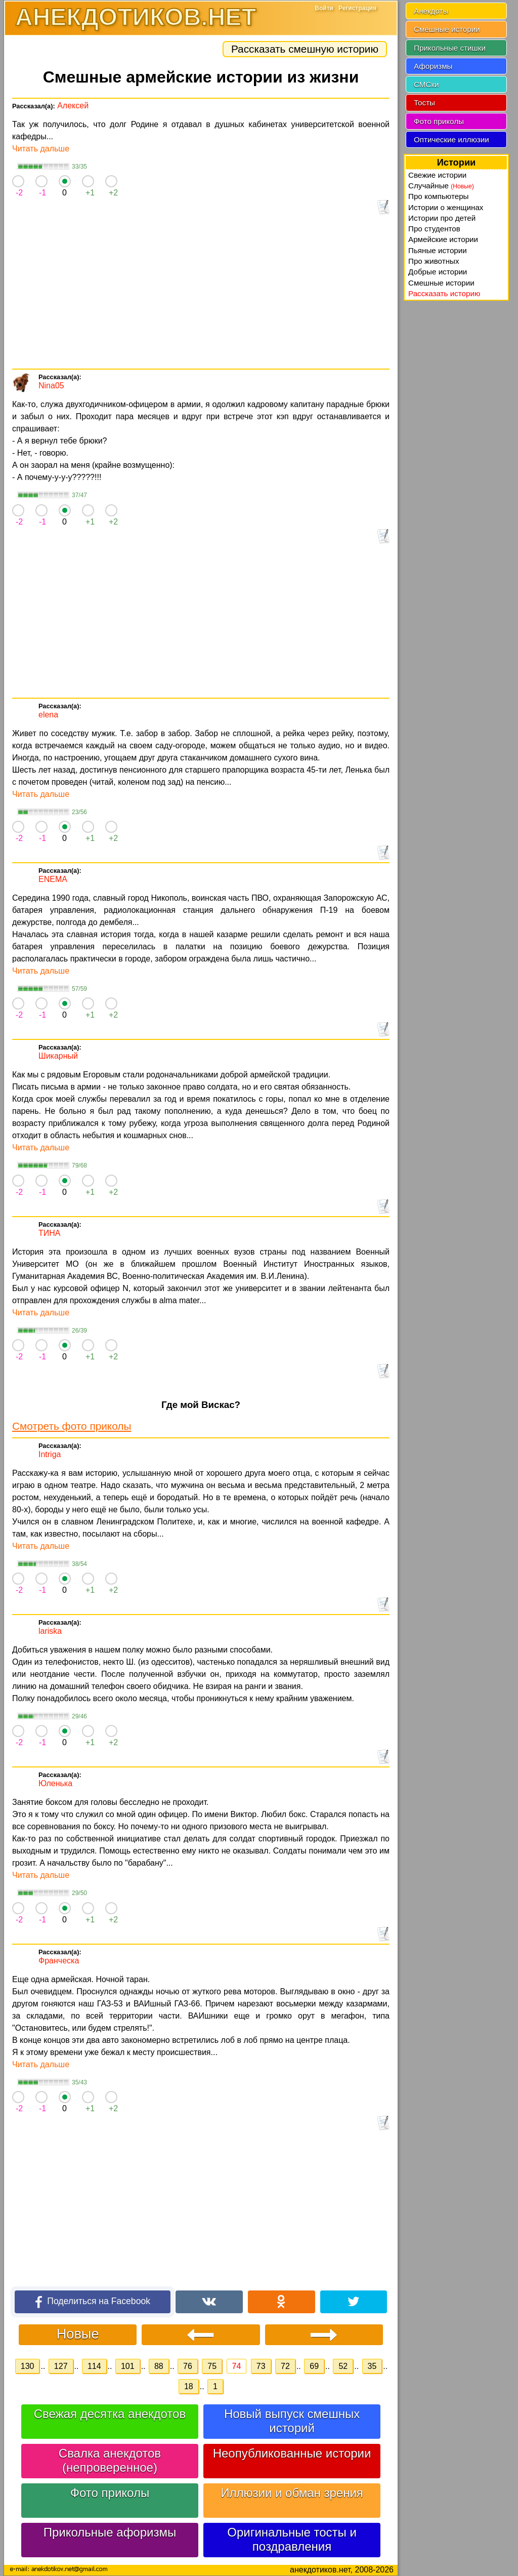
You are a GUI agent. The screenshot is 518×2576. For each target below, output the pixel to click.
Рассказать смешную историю (304, 49)
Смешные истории (447, 29)
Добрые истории (437, 271)
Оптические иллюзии (451, 139)
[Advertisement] (201, 293)
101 (128, 2366)
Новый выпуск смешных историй (292, 2421)
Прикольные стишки (450, 48)
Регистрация (357, 8)
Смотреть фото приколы (71, 1426)
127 (61, 2366)
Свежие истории (437, 175)
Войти (324, 8)
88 (158, 2366)
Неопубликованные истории (292, 2453)
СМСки (426, 84)
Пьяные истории (437, 250)
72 (285, 2366)
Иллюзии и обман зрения (292, 2493)
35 (372, 2366)
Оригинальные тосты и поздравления (292, 2539)
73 (261, 2366)
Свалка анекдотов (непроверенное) (110, 2460)
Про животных (433, 261)
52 (343, 2366)
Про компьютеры (438, 196)
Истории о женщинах (445, 207)
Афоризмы (433, 66)
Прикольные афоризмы (110, 2532)
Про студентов (434, 228)
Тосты (424, 102)
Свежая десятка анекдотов (110, 2414)
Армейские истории (443, 239)
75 (212, 2366)
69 (314, 2366)
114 (94, 2366)
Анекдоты (431, 11)
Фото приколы (109, 2493)
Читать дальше (40, 148)
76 (187, 2366)
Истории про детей (442, 218)
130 (27, 2366)
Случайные (441, 185)
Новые (78, 2334)
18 (188, 2386)
